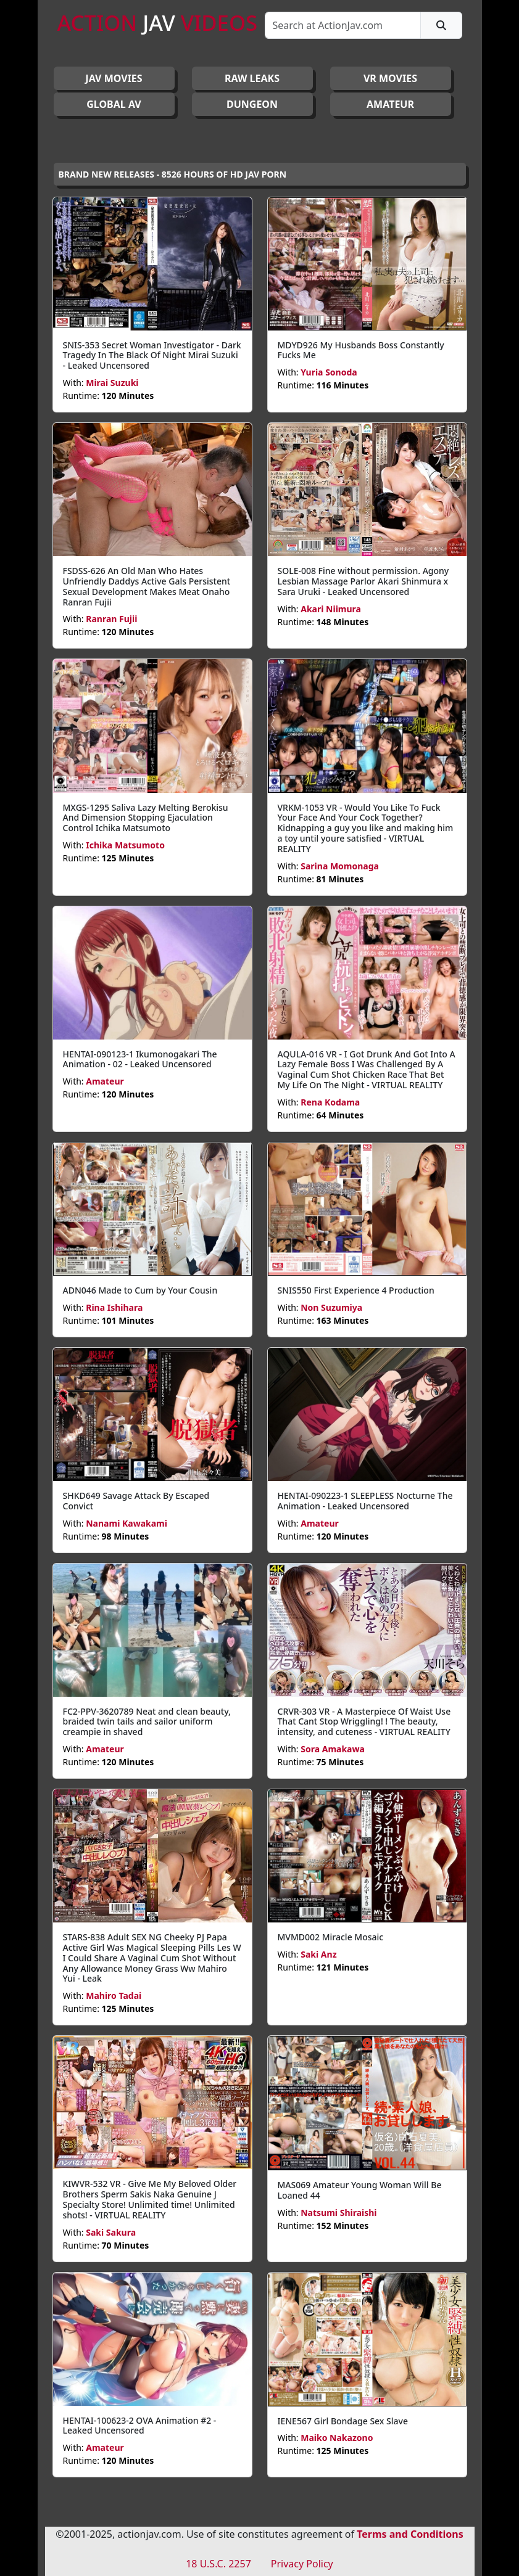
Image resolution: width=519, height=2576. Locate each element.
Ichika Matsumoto (125, 845)
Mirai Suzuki (112, 382)
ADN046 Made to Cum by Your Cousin (140, 1290)
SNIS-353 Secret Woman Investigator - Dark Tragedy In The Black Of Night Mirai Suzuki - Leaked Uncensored (152, 355)
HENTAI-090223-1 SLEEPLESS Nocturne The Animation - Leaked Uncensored (365, 1501)
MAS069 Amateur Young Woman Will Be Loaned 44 (360, 2190)
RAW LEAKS (252, 78)
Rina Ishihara (114, 1307)
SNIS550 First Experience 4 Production (356, 1290)
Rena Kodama (330, 1102)
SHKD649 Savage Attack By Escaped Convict (136, 1501)
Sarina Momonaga (340, 866)
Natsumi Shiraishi (338, 2212)
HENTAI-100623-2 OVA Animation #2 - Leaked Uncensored (140, 2425)
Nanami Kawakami (126, 1523)
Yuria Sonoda (329, 372)
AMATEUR (390, 104)
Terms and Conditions (410, 2534)
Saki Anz (318, 1954)
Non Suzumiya (331, 1307)
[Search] (343, 25)
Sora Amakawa (333, 1749)
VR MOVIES (390, 78)
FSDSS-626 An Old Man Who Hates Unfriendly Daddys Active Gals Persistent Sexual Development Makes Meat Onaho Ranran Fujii (147, 586)
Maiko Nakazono (337, 2437)
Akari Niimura (331, 609)
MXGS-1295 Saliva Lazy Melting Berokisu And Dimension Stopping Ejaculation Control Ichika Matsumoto (145, 818)
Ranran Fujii (111, 619)
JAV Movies (113, 78)
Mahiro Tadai (113, 1995)
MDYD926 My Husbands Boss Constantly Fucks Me (361, 350)
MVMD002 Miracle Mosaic (331, 1937)
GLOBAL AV (113, 104)
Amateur (105, 1081)
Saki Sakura (111, 2232)
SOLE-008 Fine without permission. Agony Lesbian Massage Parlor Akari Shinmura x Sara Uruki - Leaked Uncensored (363, 581)
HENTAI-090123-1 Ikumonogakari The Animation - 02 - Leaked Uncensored (140, 1059)
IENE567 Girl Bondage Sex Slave (343, 2421)
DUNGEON (252, 104)
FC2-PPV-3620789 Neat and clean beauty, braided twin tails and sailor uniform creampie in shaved (147, 1721)
